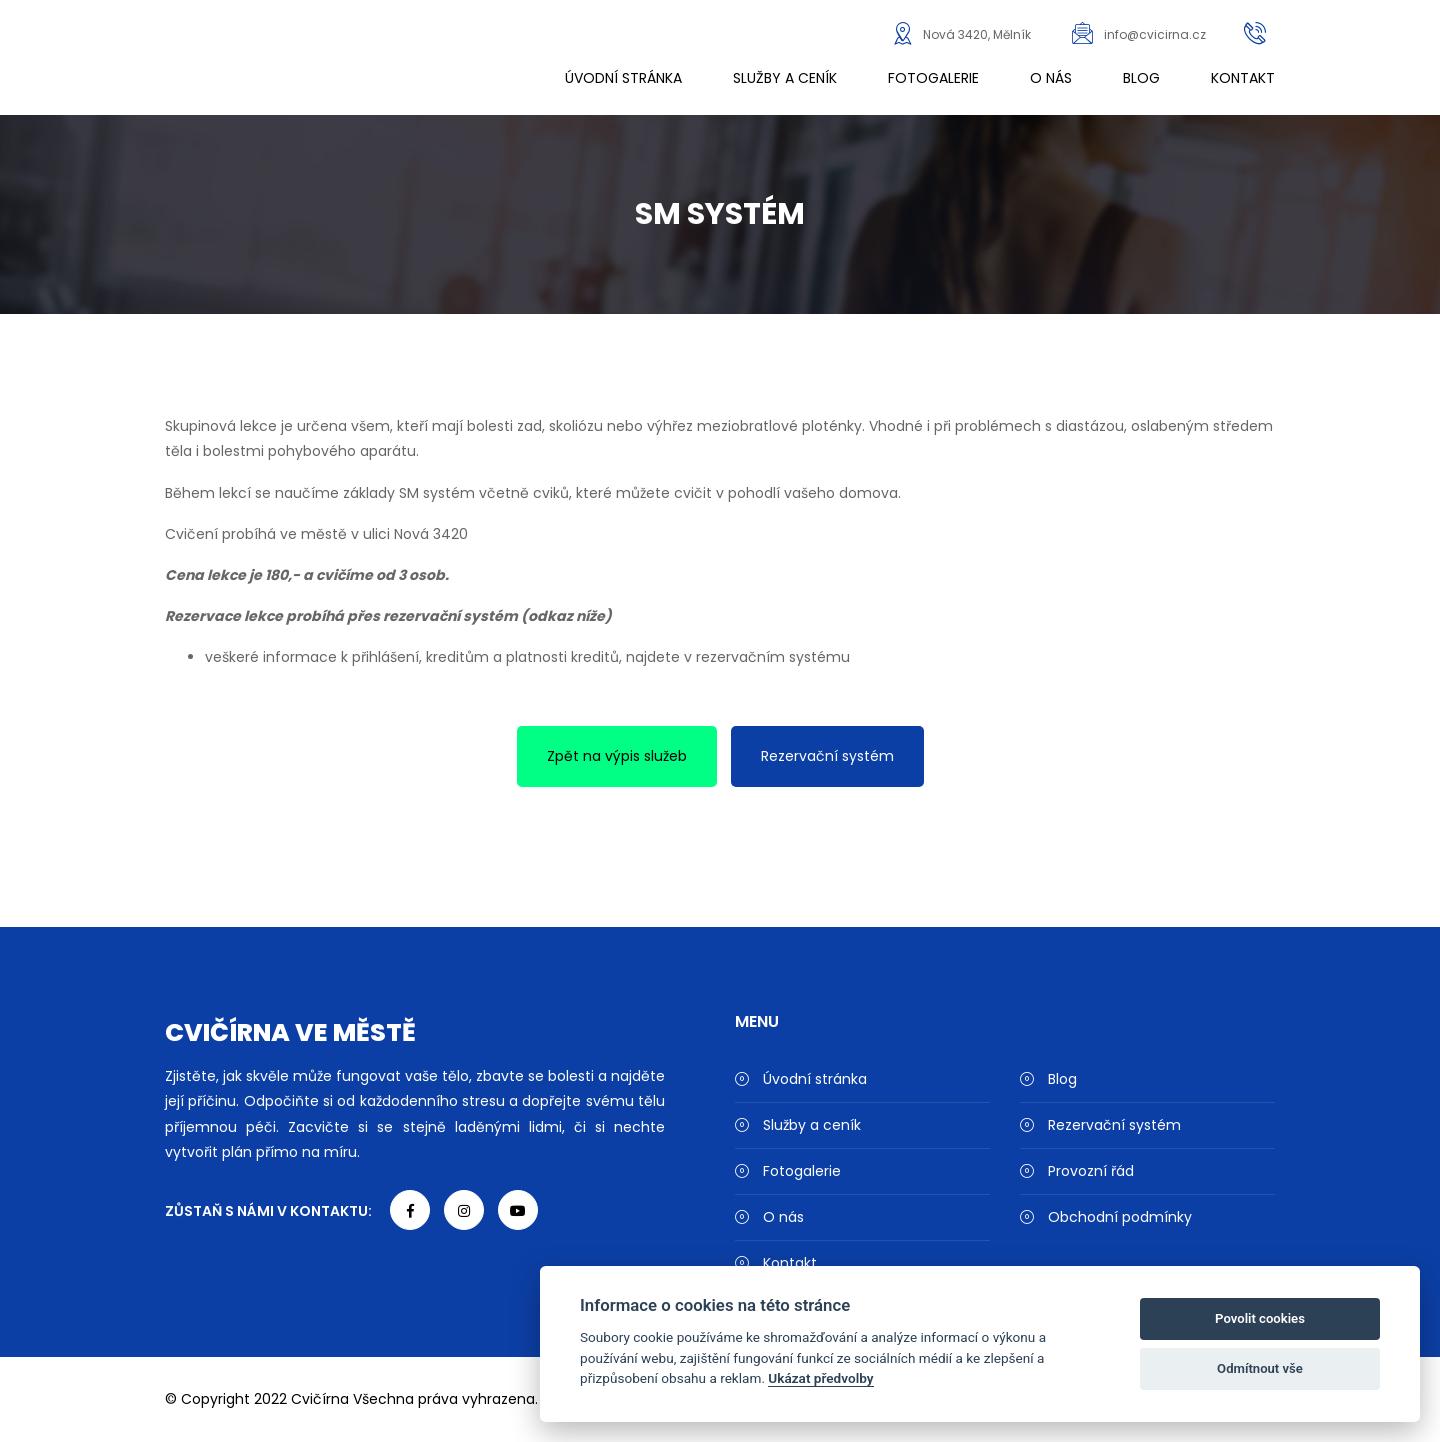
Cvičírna (320, 1399)
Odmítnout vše (1260, 1368)
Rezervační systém (827, 756)
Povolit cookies (1260, 1318)
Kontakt (1243, 78)
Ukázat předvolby (820, 1378)
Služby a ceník (785, 78)
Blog (1141, 78)
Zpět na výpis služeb (617, 756)
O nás (1051, 78)
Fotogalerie (933, 78)
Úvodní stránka (623, 78)
